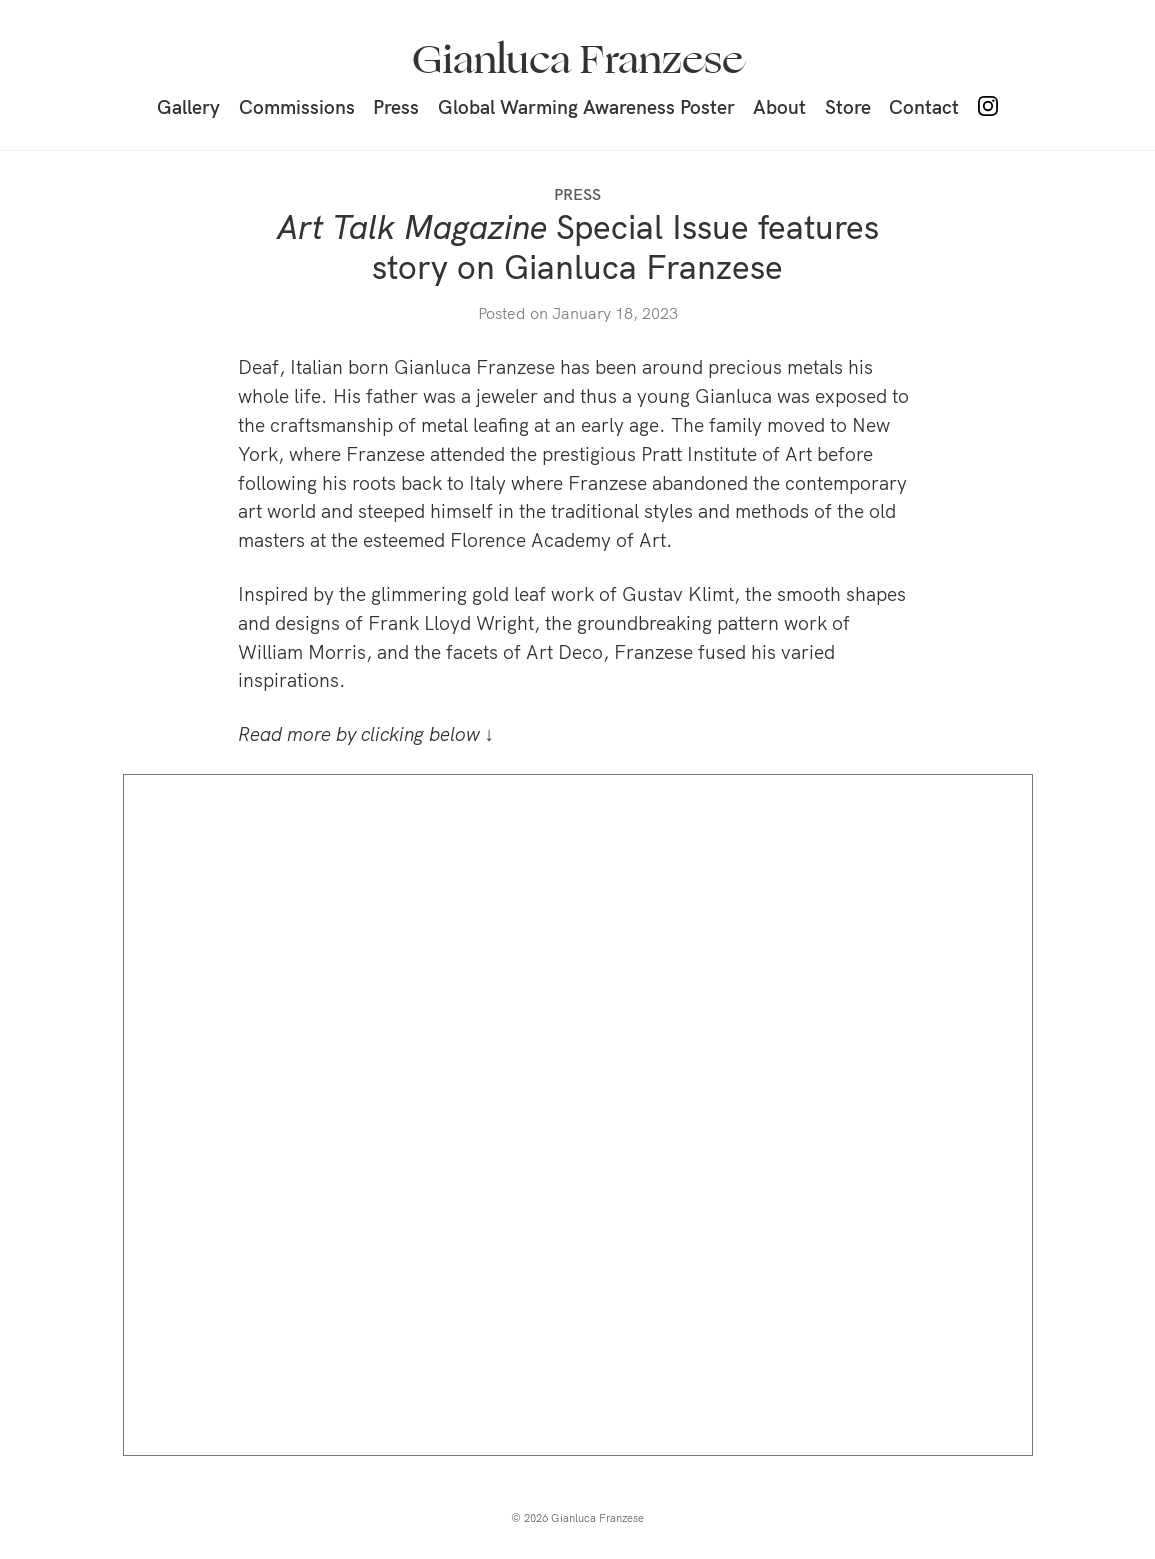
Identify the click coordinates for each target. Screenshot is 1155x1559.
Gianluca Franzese (577, 59)
